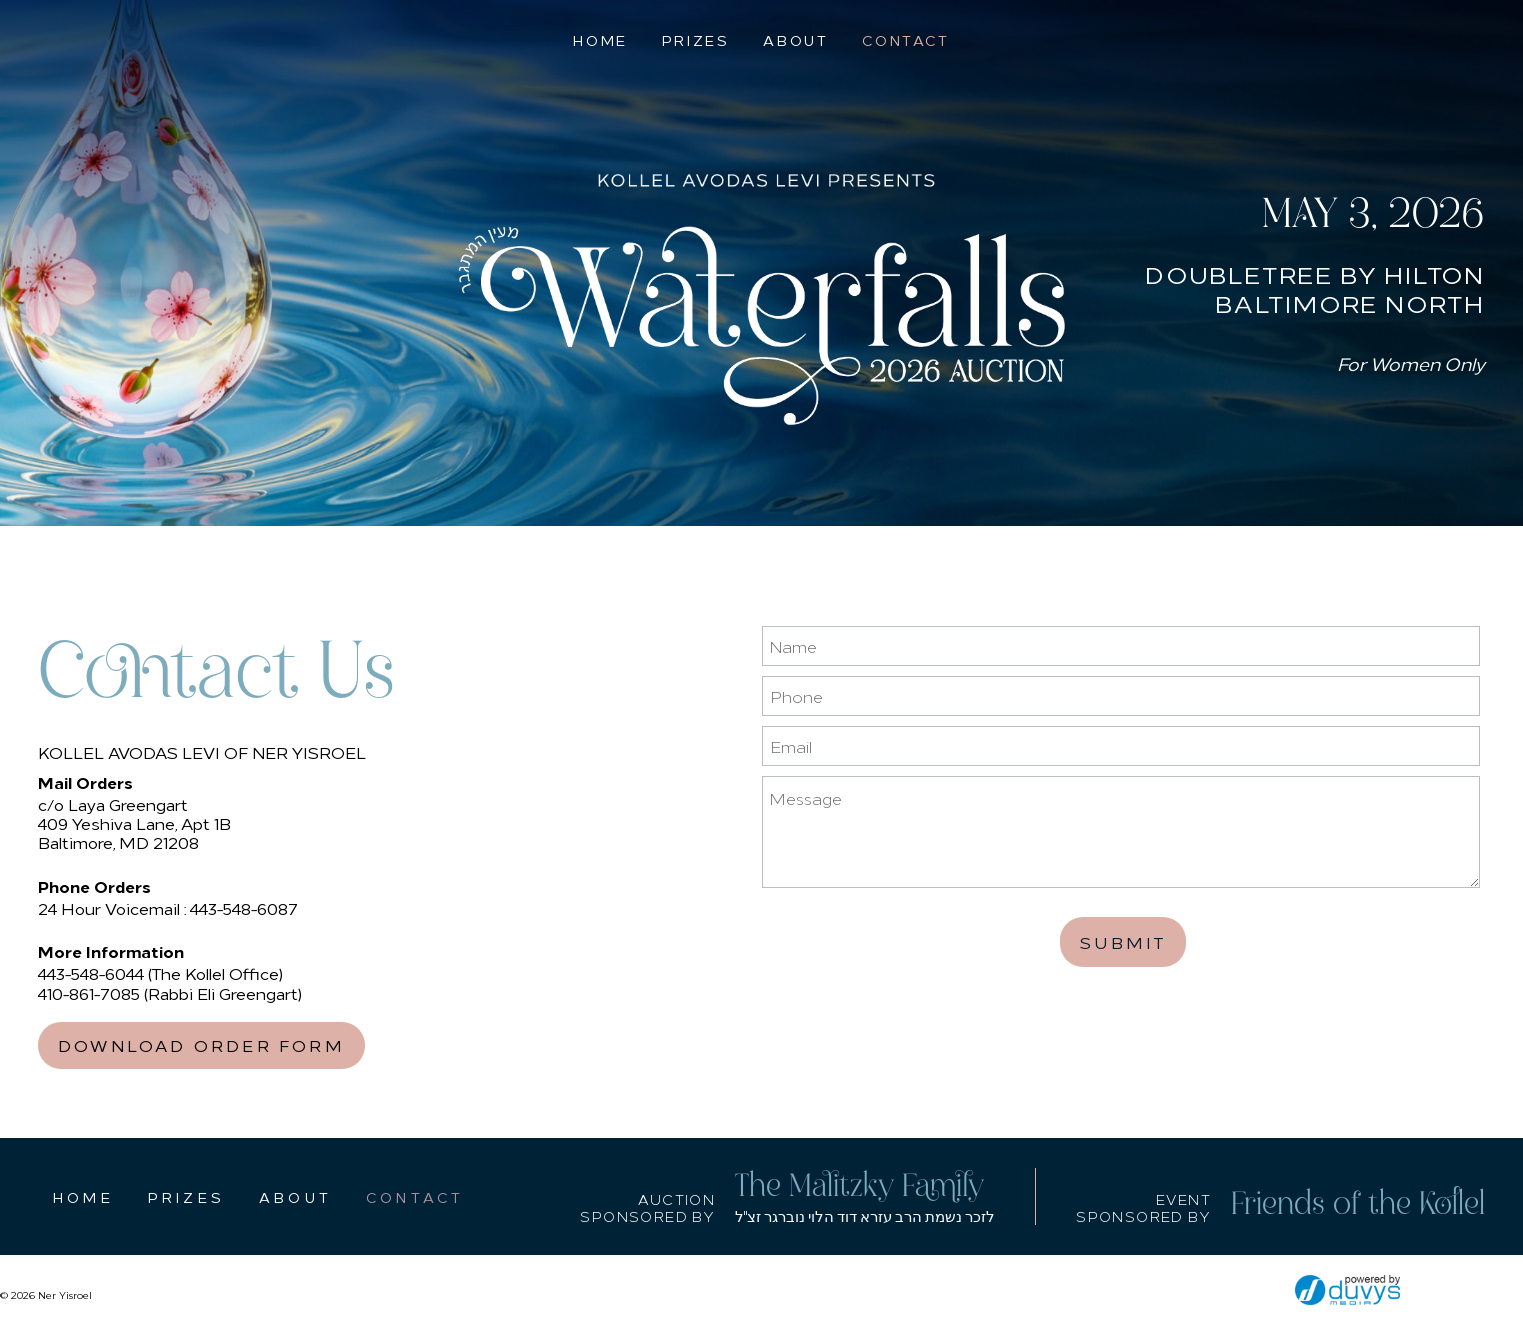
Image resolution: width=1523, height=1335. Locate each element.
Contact (905, 39)
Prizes (696, 39)
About (795, 39)
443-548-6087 (244, 908)
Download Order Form (201, 1045)
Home (600, 39)
